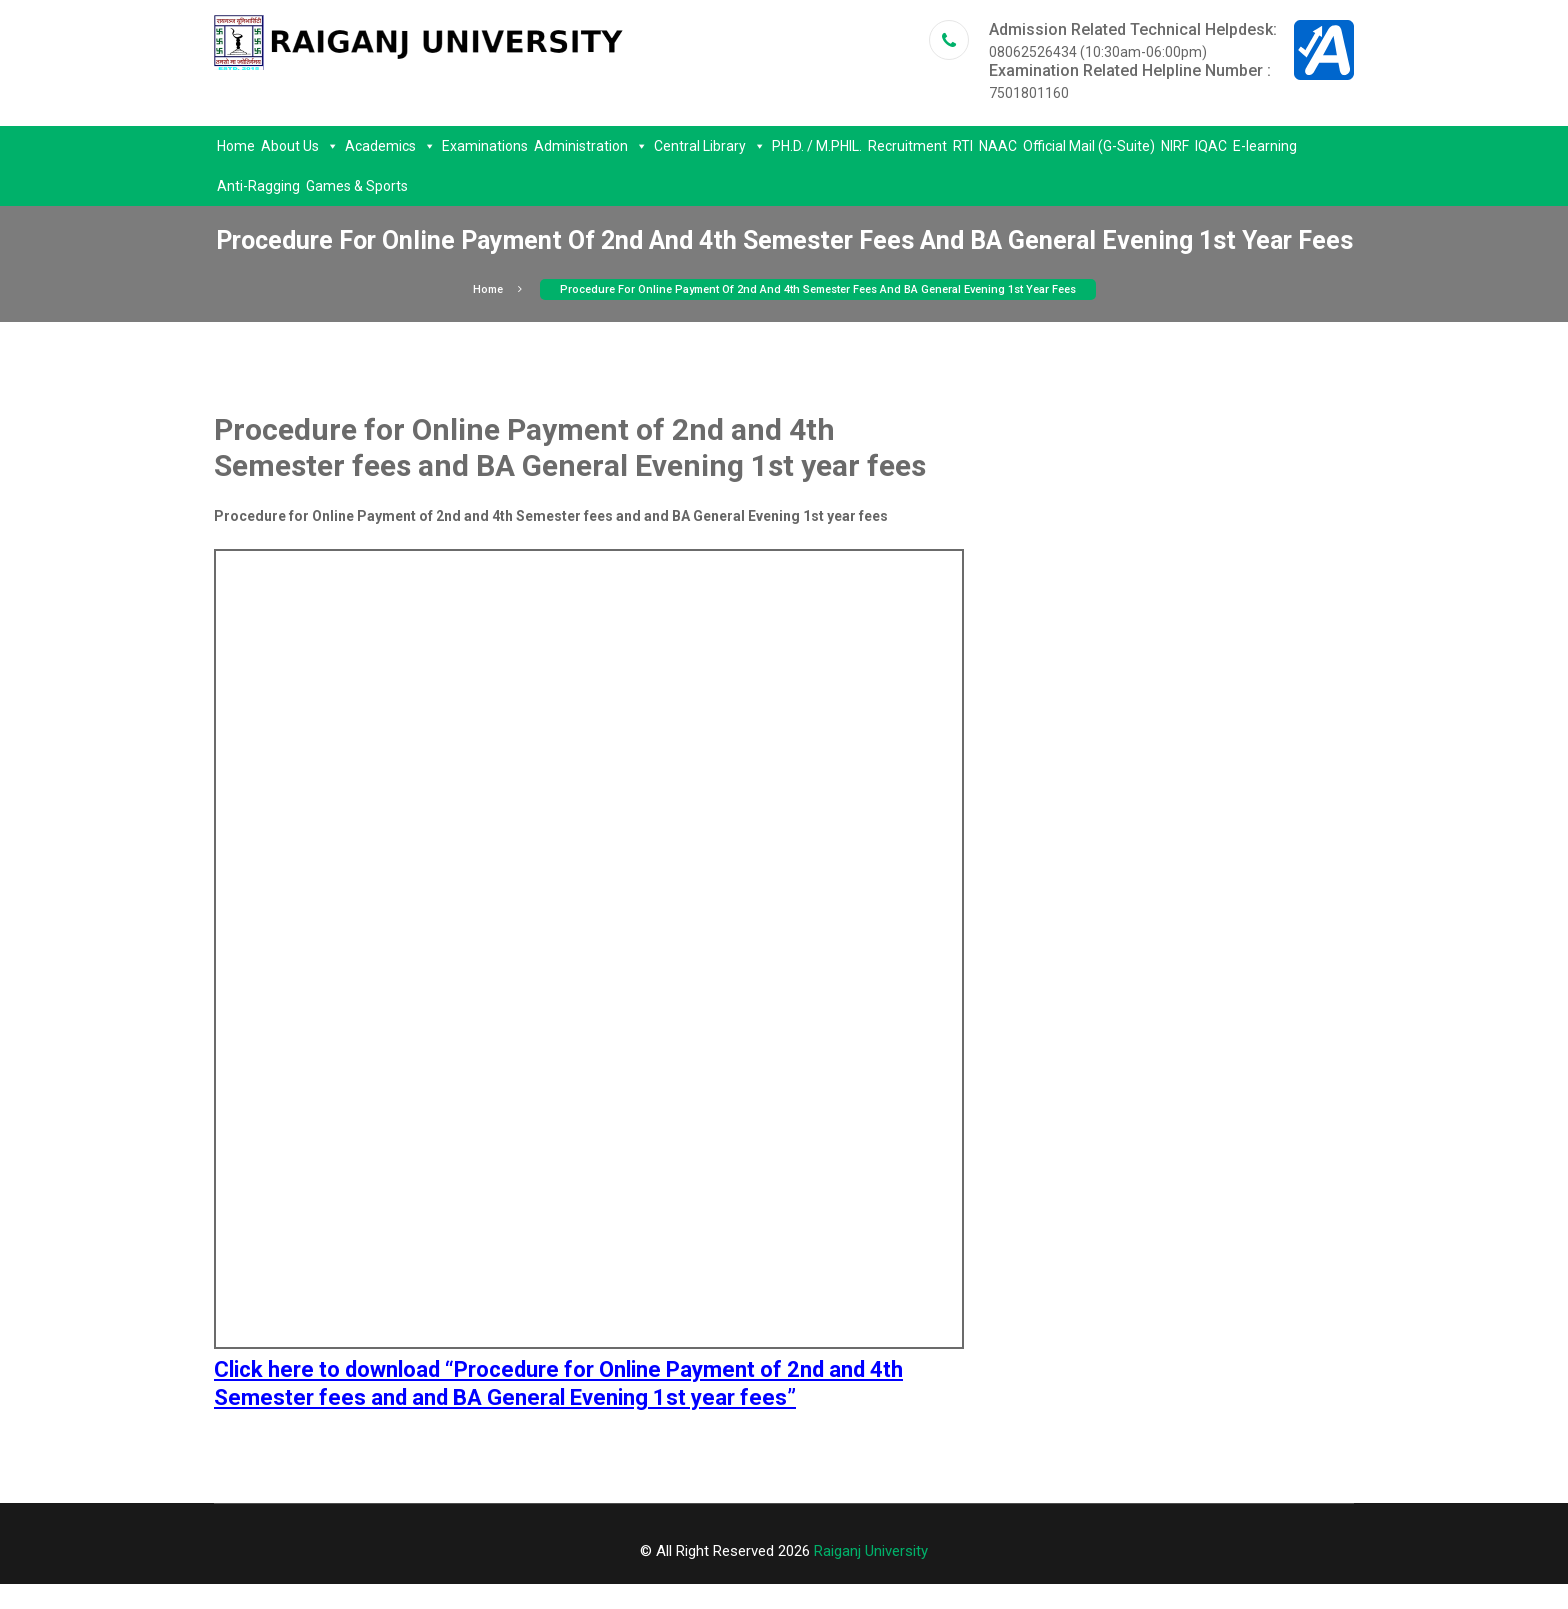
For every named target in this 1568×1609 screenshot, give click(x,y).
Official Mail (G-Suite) (1089, 146)
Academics (390, 146)
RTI (963, 146)
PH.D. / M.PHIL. (817, 146)
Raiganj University (871, 1551)
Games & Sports (357, 186)
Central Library (710, 146)
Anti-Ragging (258, 186)
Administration (591, 146)
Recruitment (907, 146)
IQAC (1211, 146)
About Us (300, 146)
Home (236, 146)
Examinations (485, 146)
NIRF (1175, 146)
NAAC (998, 146)
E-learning (1265, 146)
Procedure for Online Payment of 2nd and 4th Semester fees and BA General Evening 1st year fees (818, 289)
